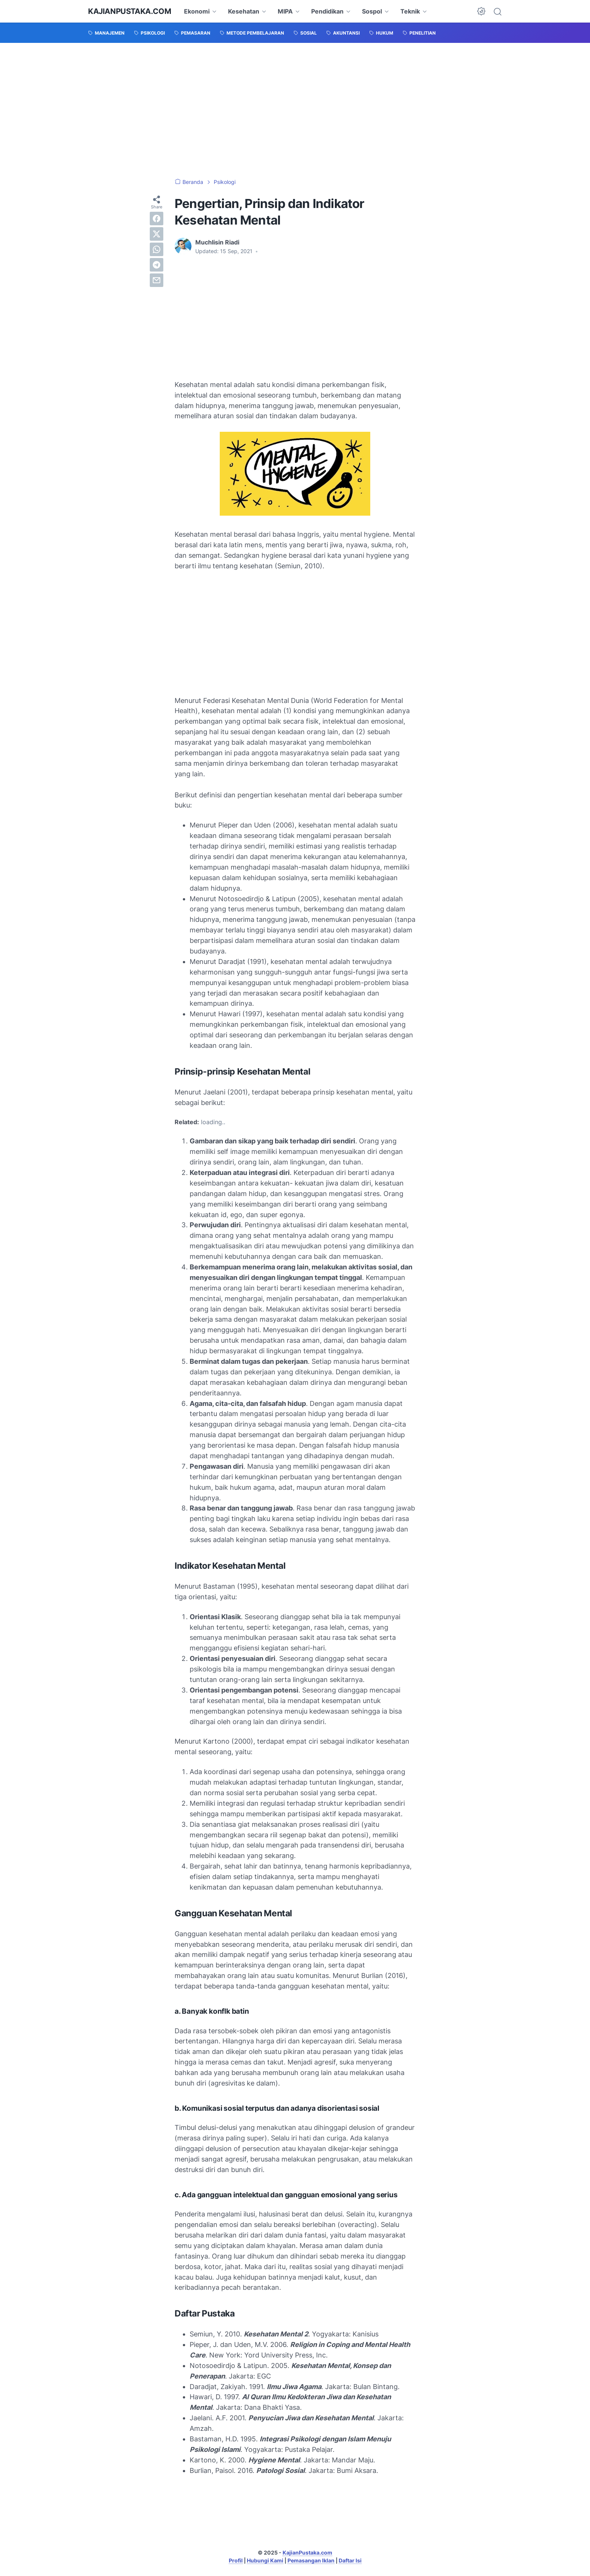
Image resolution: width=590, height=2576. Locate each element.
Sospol (372, 11)
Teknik (410, 11)
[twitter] (156, 234)
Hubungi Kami (265, 2560)
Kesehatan (243, 11)
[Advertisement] (295, 110)
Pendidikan (327, 11)
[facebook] (156, 218)
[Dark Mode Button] (481, 11)
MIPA (285, 11)
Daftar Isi (350, 2560)
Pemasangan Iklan (311, 2560)
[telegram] (156, 265)
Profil (236, 2560)
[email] (156, 280)
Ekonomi (197, 11)
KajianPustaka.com (129, 11)
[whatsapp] (156, 249)
